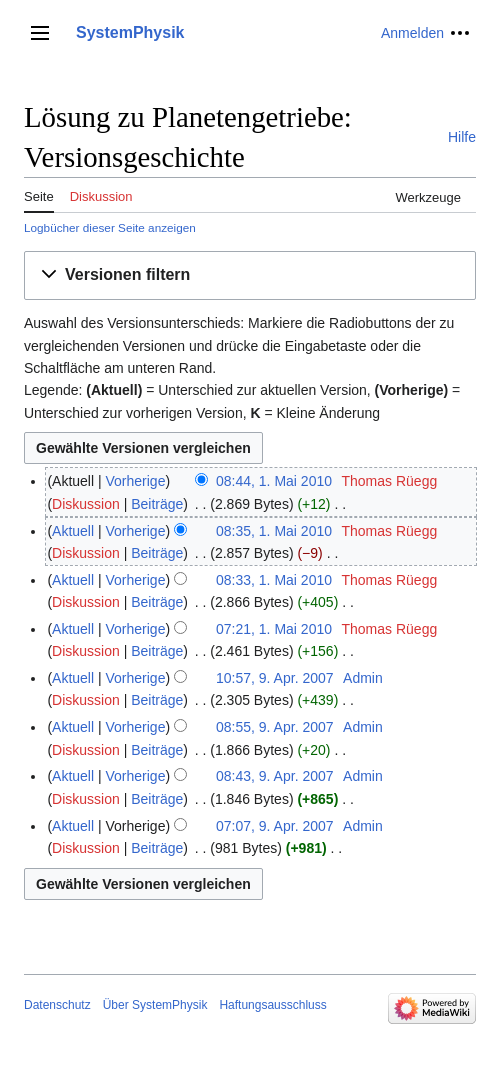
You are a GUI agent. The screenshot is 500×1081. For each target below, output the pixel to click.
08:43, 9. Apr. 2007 (275, 776)
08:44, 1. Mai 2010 (274, 481)
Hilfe (462, 137)
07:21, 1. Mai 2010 (274, 629)
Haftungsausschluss (272, 1005)
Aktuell (73, 531)
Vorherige (136, 481)
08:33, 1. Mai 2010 (274, 580)
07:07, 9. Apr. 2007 (275, 826)
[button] (250, 275)
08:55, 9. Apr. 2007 (275, 727)
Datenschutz (57, 1005)
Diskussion (86, 504)
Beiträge (157, 504)
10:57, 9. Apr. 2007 (275, 678)
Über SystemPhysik (155, 1005)
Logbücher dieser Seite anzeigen (110, 227)
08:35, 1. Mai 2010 (274, 531)
